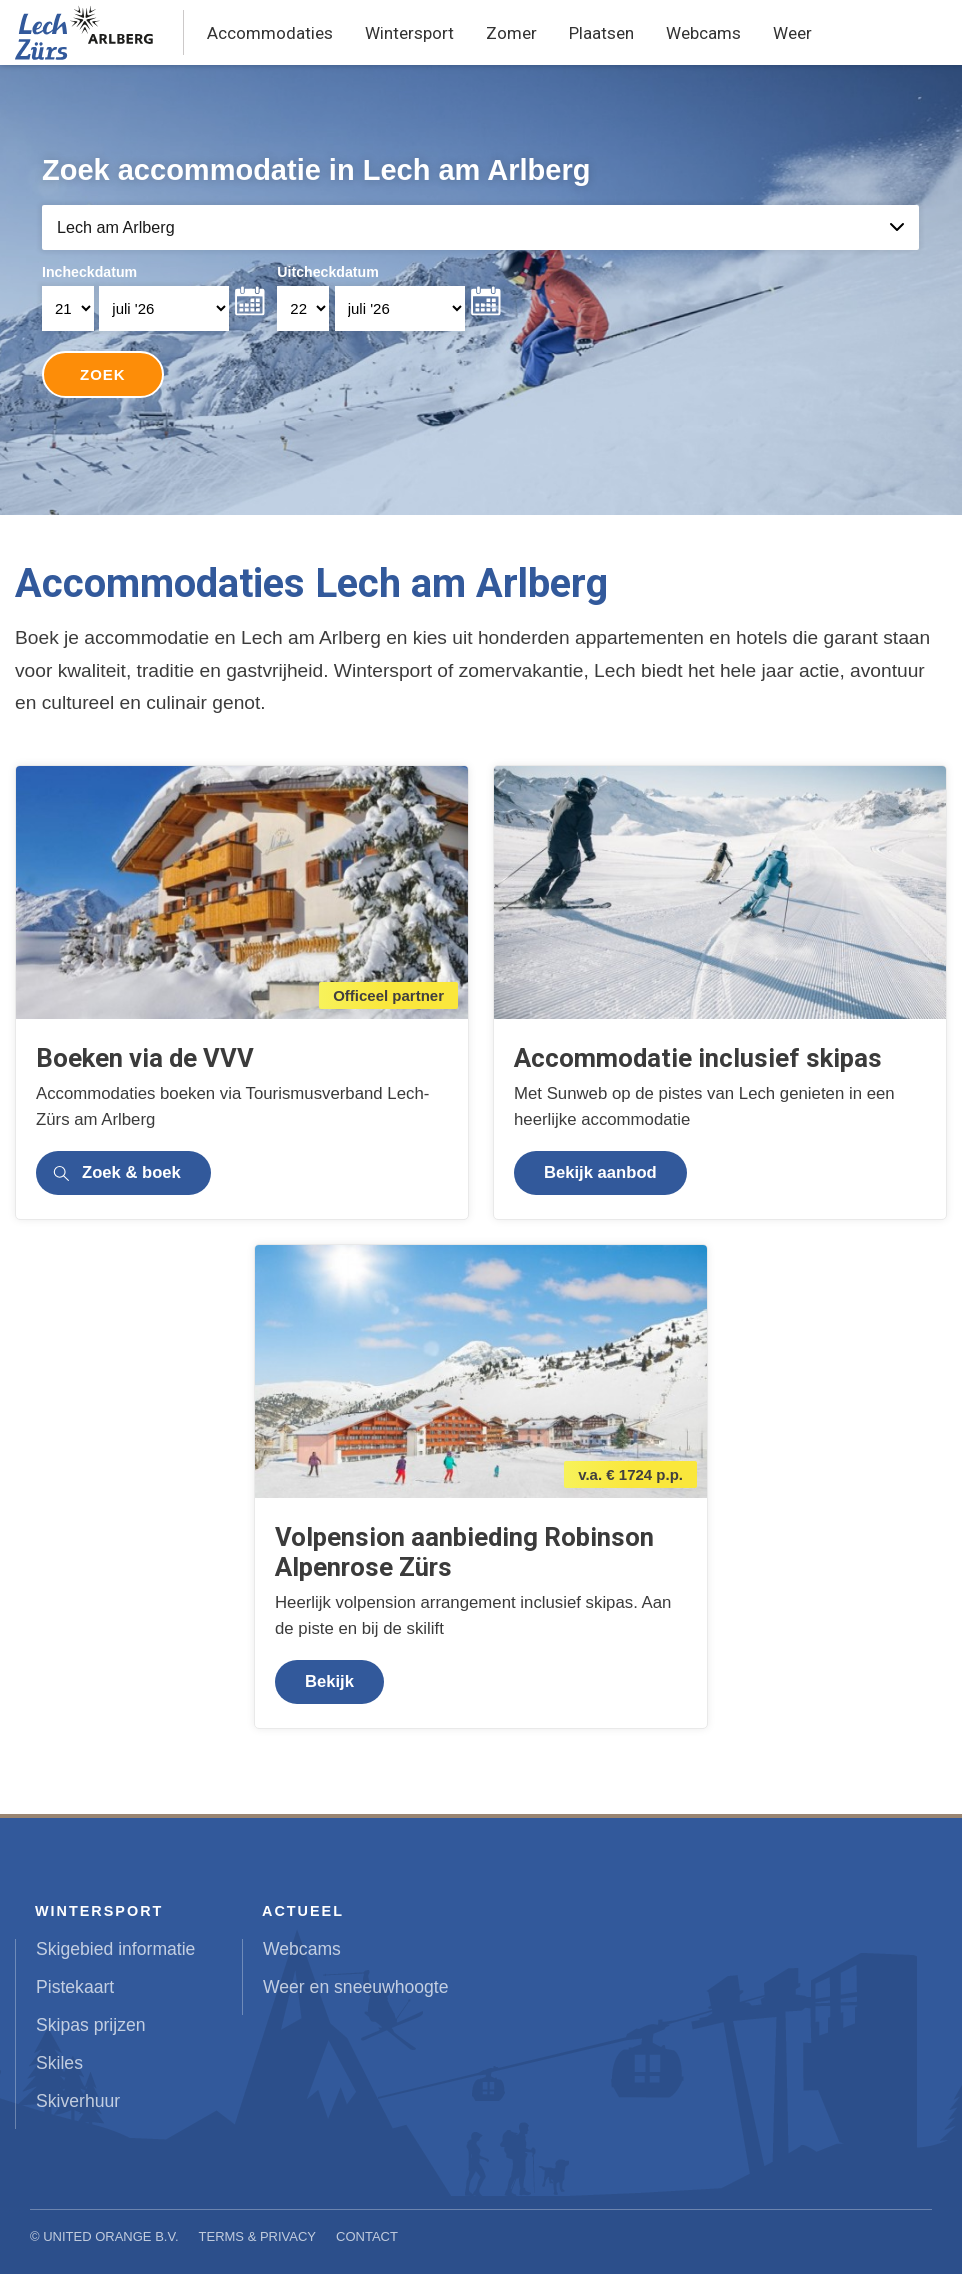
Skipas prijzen (91, 2025)
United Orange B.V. (110, 2236)
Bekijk (329, 1681)
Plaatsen (601, 33)
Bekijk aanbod (600, 1172)
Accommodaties (270, 33)
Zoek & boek (131, 1172)
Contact (367, 2236)
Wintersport (409, 33)
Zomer (511, 33)
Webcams (703, 33)
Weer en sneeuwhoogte (356, 1987)
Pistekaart (75, 1987)
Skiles (59, 2063)
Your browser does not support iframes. (481, 290)
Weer (792, 33)
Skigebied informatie (115, 1949)
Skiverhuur (78, 2101)
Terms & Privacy (258, 2236)
